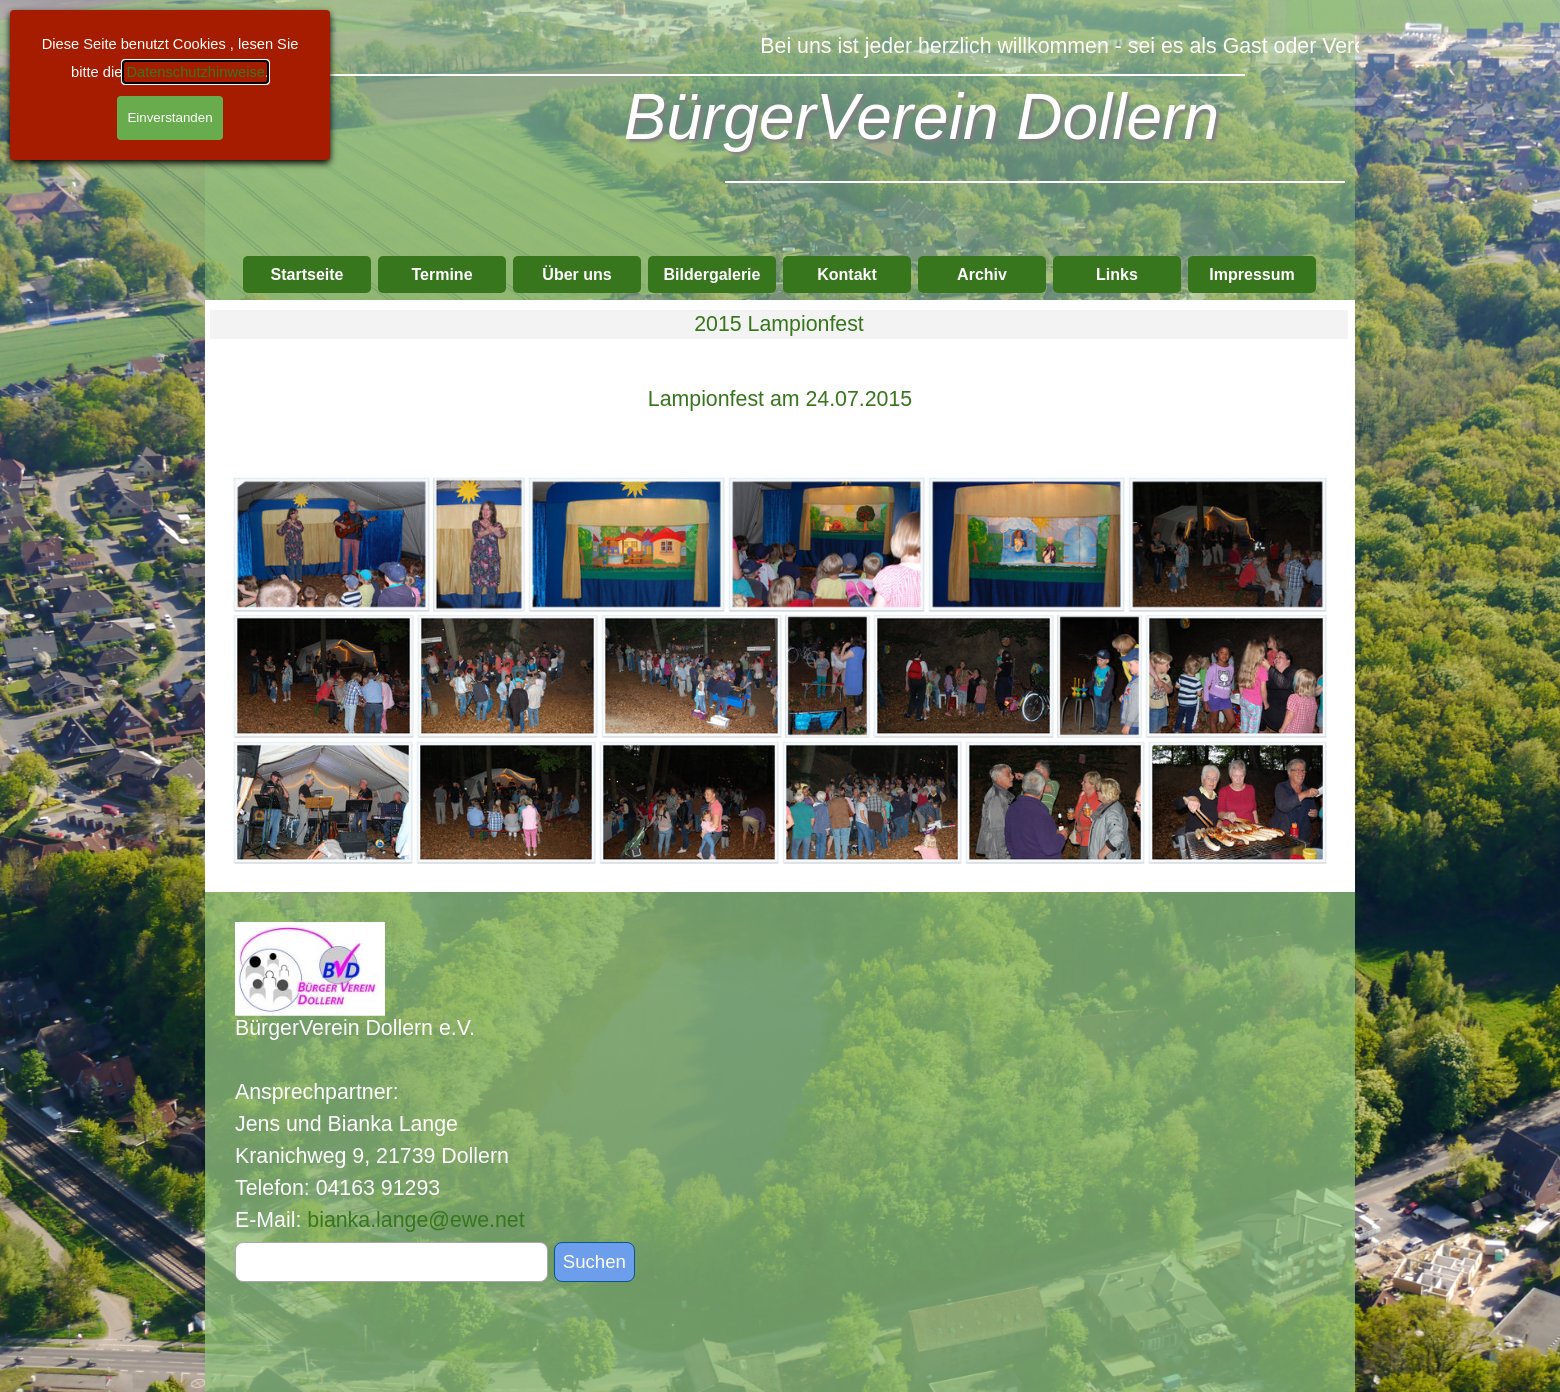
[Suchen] (391, 1262)
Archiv (982, 274)
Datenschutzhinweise (195, 72)
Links (1117, 274)
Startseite (307, 274)
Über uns (576, 274)
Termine (441, 274)
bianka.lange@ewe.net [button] (415, 1220)
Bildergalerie (712, 274)
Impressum (1251, 274)
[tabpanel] (780, 399)
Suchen (594, 1261)
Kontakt (847, 274)
